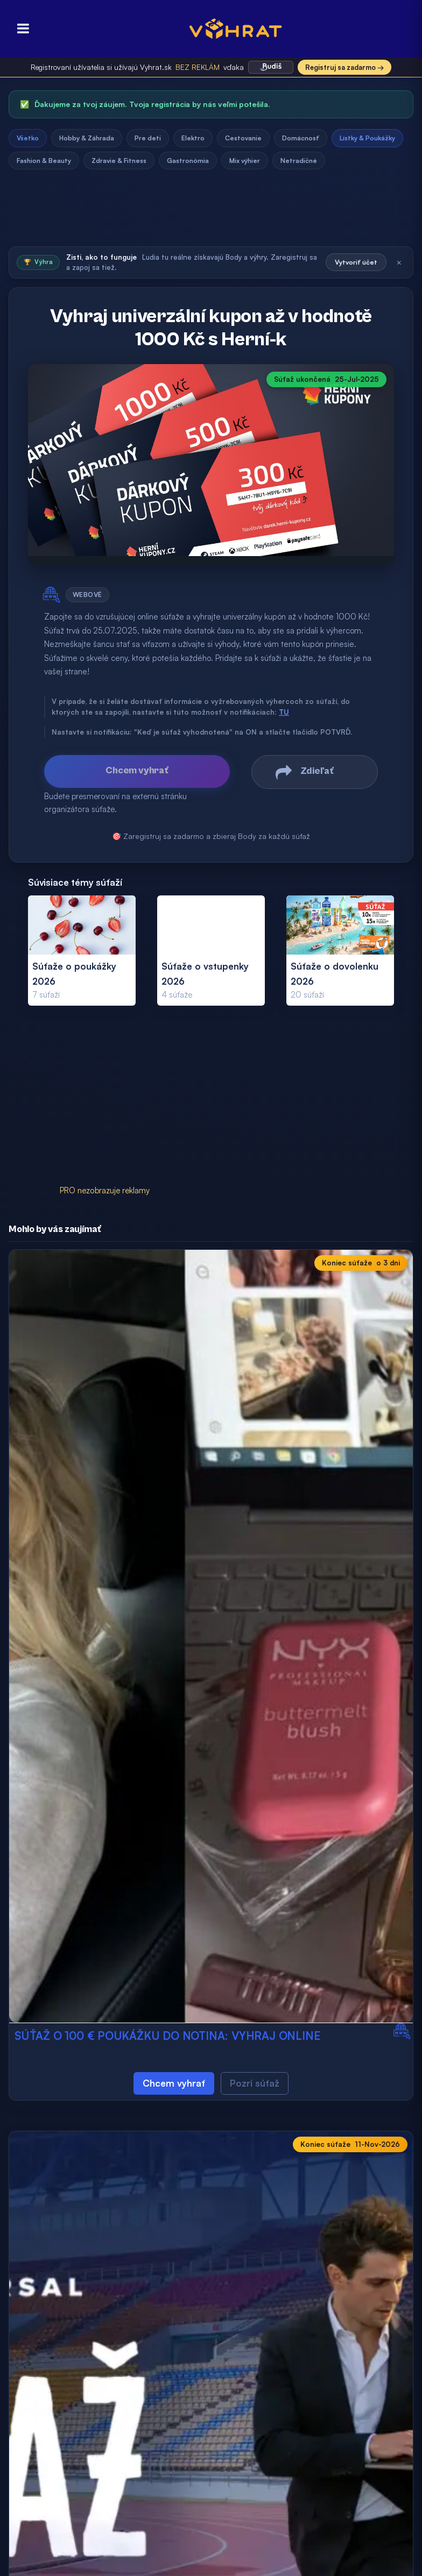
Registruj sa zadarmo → (344, 67)
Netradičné (298, 160)
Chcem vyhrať (174, 2083)
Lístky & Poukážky (367, 138)
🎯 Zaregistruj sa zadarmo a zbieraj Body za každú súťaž (211, 836)
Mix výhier (244, 160)
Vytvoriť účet (356, 262)
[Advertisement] (211, 211)
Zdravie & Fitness (119, 160)
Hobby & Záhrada (86, 138)
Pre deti (148, 138)
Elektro (193, 138)
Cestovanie (243, 138)
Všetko (28, 138)
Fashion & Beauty (44, 160)
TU (284, 712)
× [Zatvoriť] (399, 262)
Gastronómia (188, 160)
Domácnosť (300, 138)
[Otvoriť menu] (20, 29)
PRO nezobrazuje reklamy (105, 1190)
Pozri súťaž (254, 2083)
